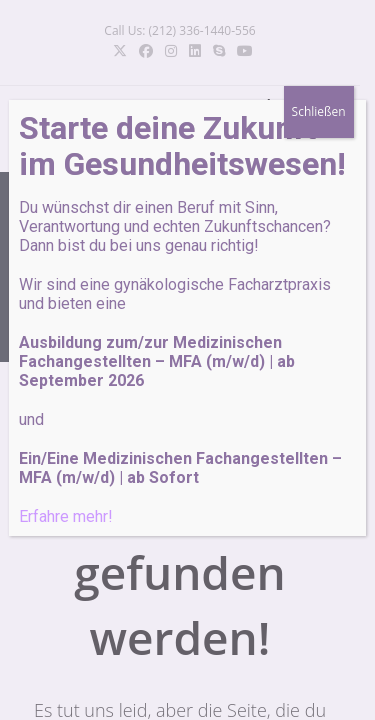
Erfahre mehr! (66, 516)
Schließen (319, 111)
